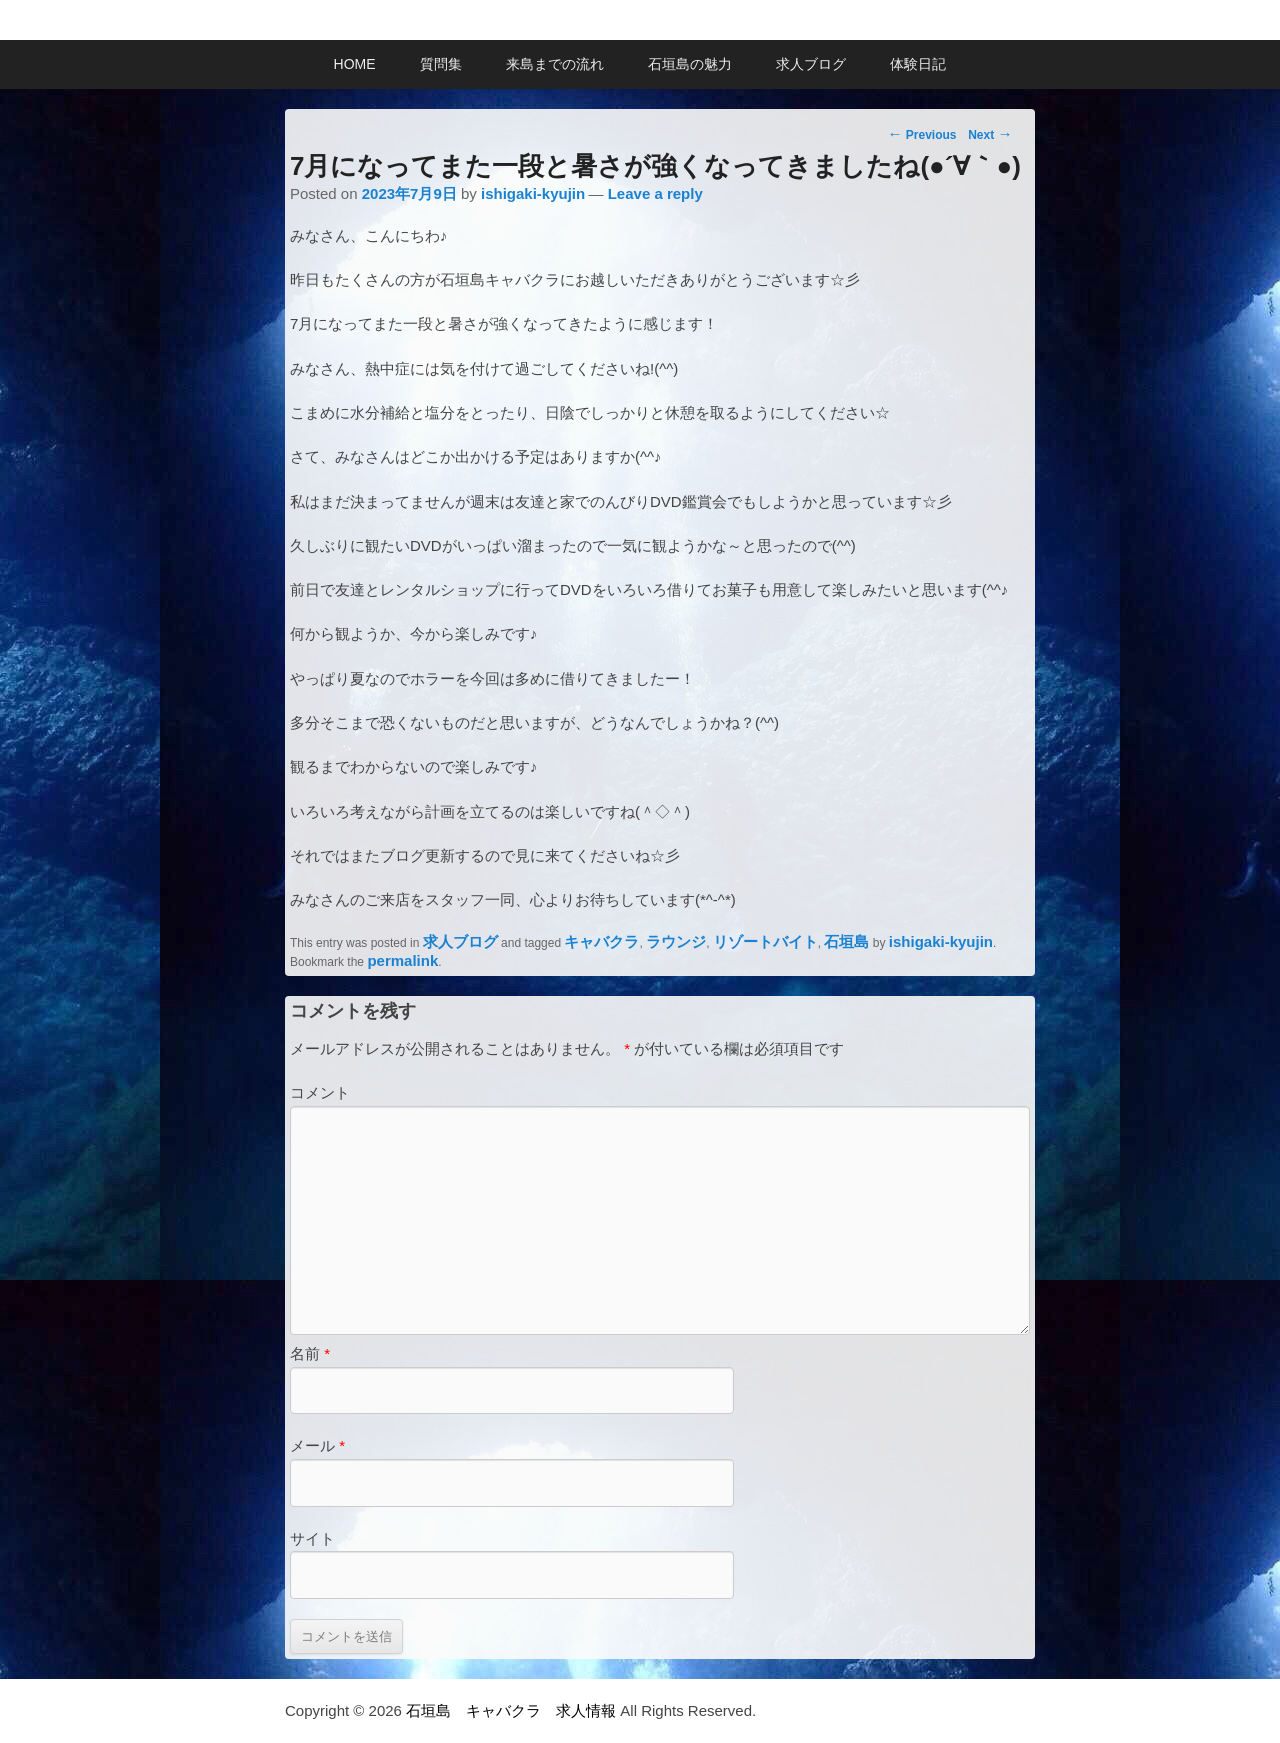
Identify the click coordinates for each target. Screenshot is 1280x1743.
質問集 (441, 64)
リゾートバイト (765, 941)
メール (317, 1445)
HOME (355, 64)
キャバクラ (601, 941)
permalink (402, 960)
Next (990, 133)
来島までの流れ (555, 64)
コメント (320, 1092)
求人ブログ (811, 64)
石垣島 (846, 941)
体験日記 (918, 64)
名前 (310, 1353)
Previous (921, 133)
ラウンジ (676, 941)
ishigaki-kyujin (533, 193)
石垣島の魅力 (690, 64)
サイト (312, 1538)
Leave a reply (655, 193)
